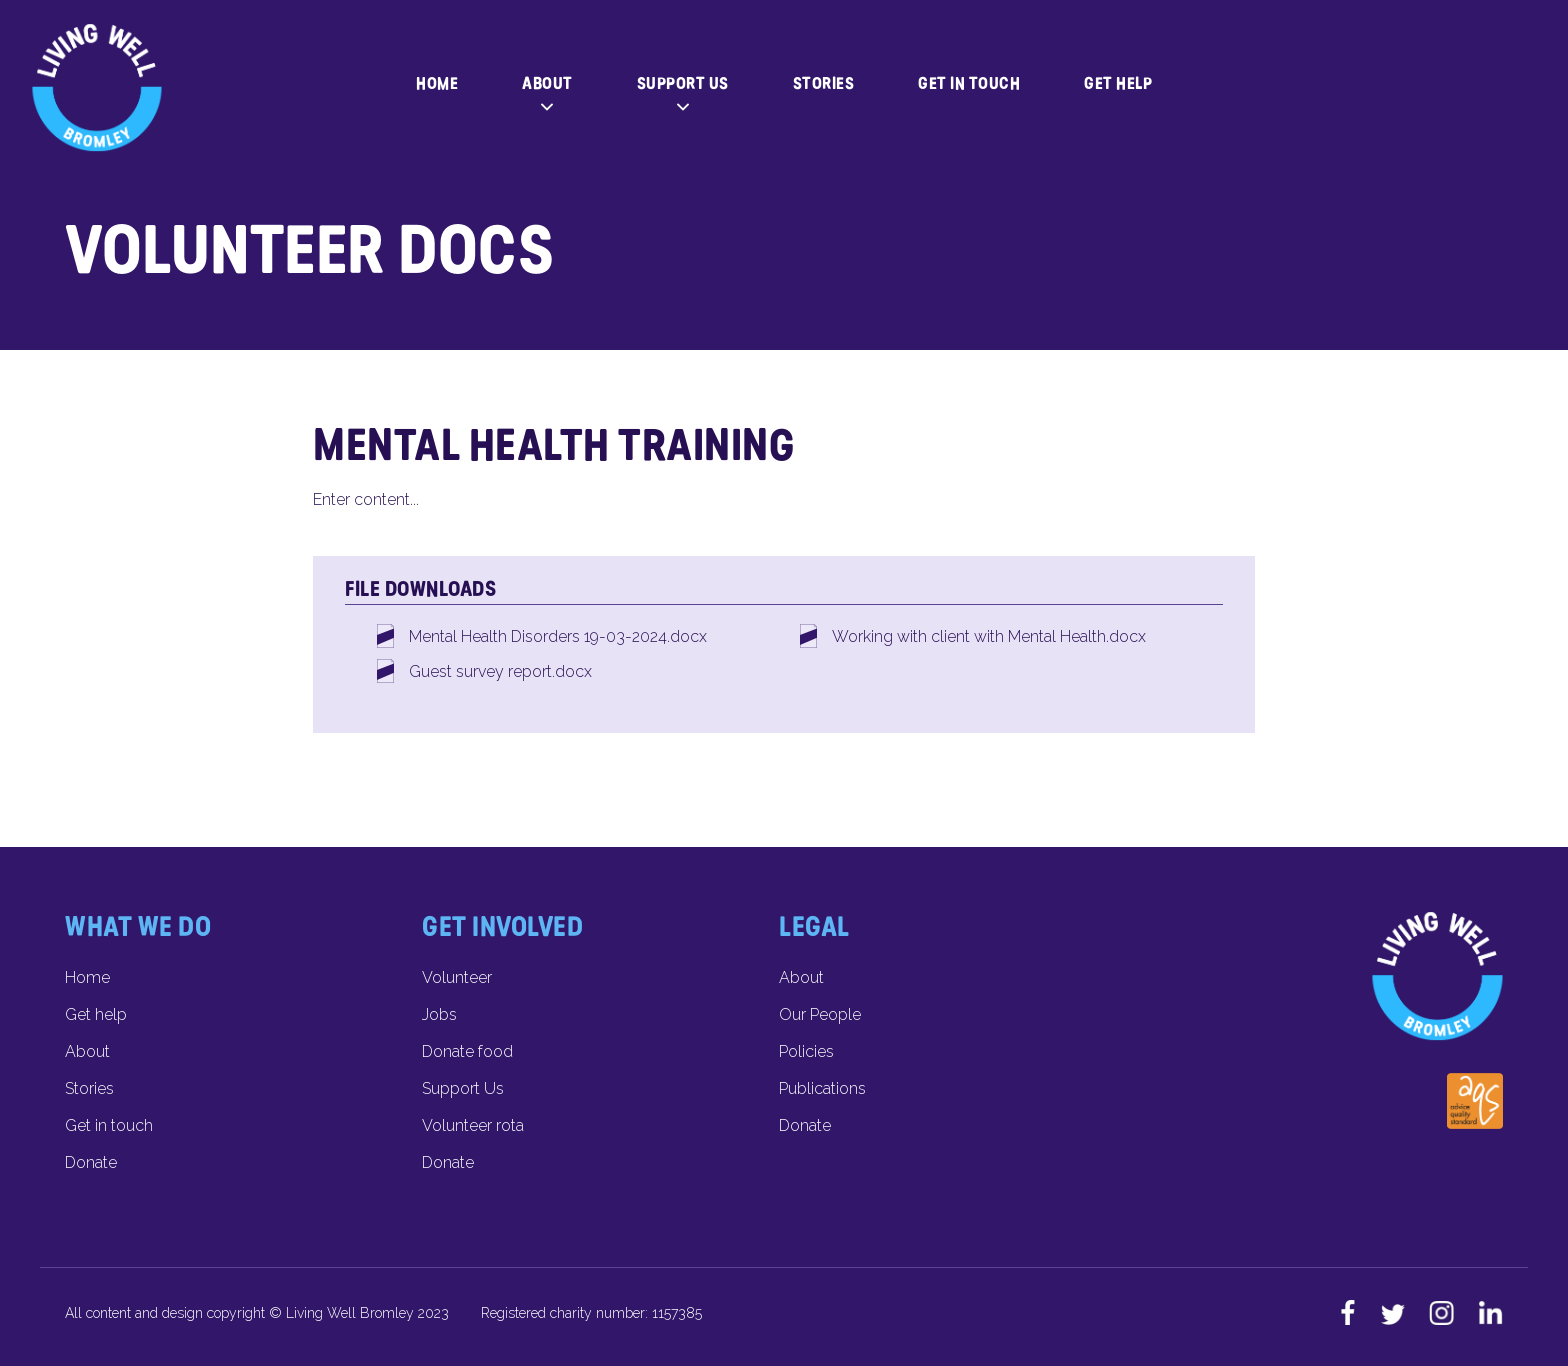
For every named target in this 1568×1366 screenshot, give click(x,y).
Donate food (467, 1051)
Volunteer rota (473, 1125)
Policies (806, 1051)
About (547, 83)
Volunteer (457, 977)
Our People (820, 1014)
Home (437, 83)
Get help (1118, 83)
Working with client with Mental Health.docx (989, 636)
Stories (824, 83)
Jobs (439, 1014)
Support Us (683, 83)
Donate (91, 1162)
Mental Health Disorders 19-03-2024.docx (558, 636)
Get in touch (969, 83)
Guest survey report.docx (500, 671)
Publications (822, 1088)
